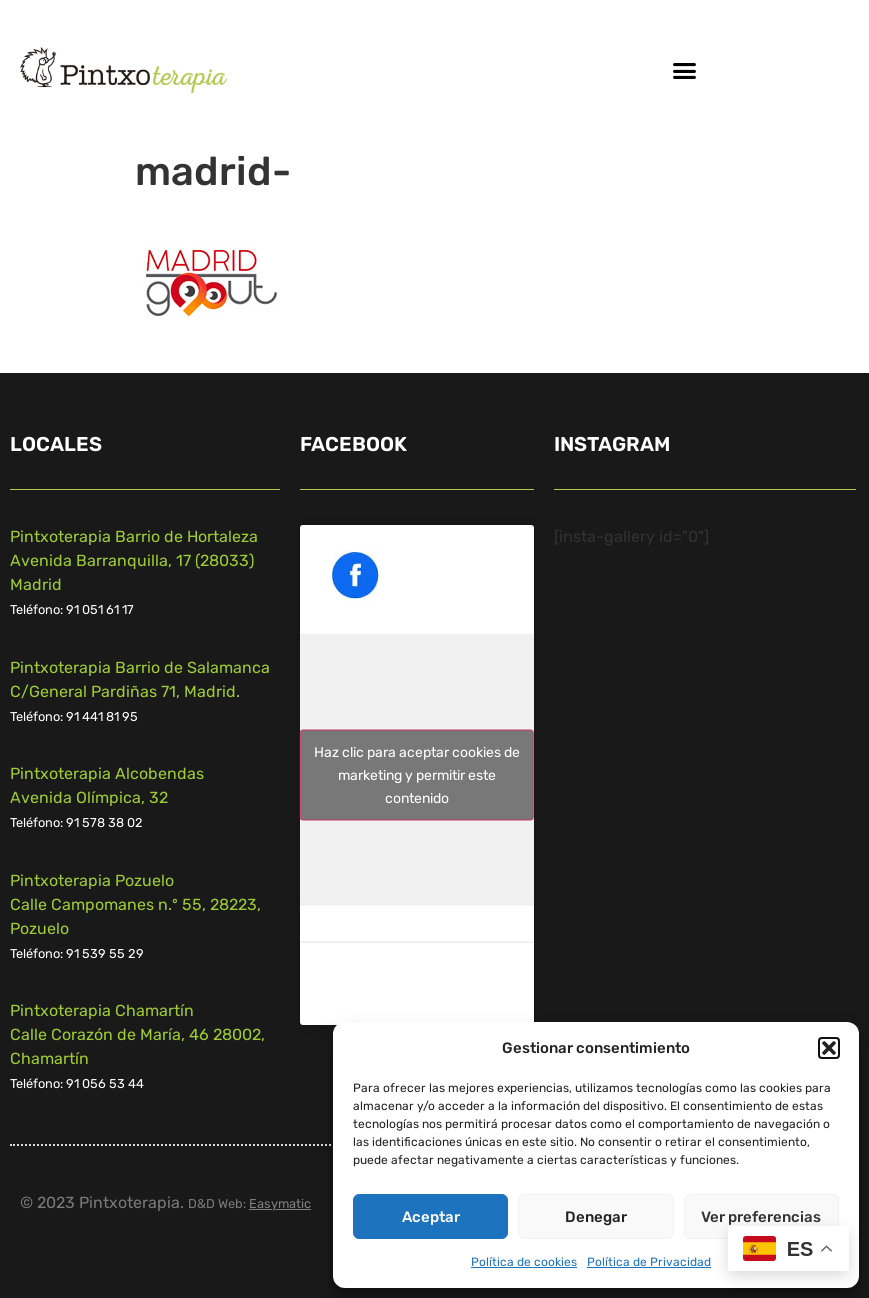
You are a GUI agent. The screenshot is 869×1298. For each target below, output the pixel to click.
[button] (829, 1048)
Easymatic (280, 1203)
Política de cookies (524, 1262)
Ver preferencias (761, 1217)
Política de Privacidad (649, 1262)
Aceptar (431, 1217)
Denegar (596, 1217)
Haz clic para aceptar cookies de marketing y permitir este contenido (417, 775)
